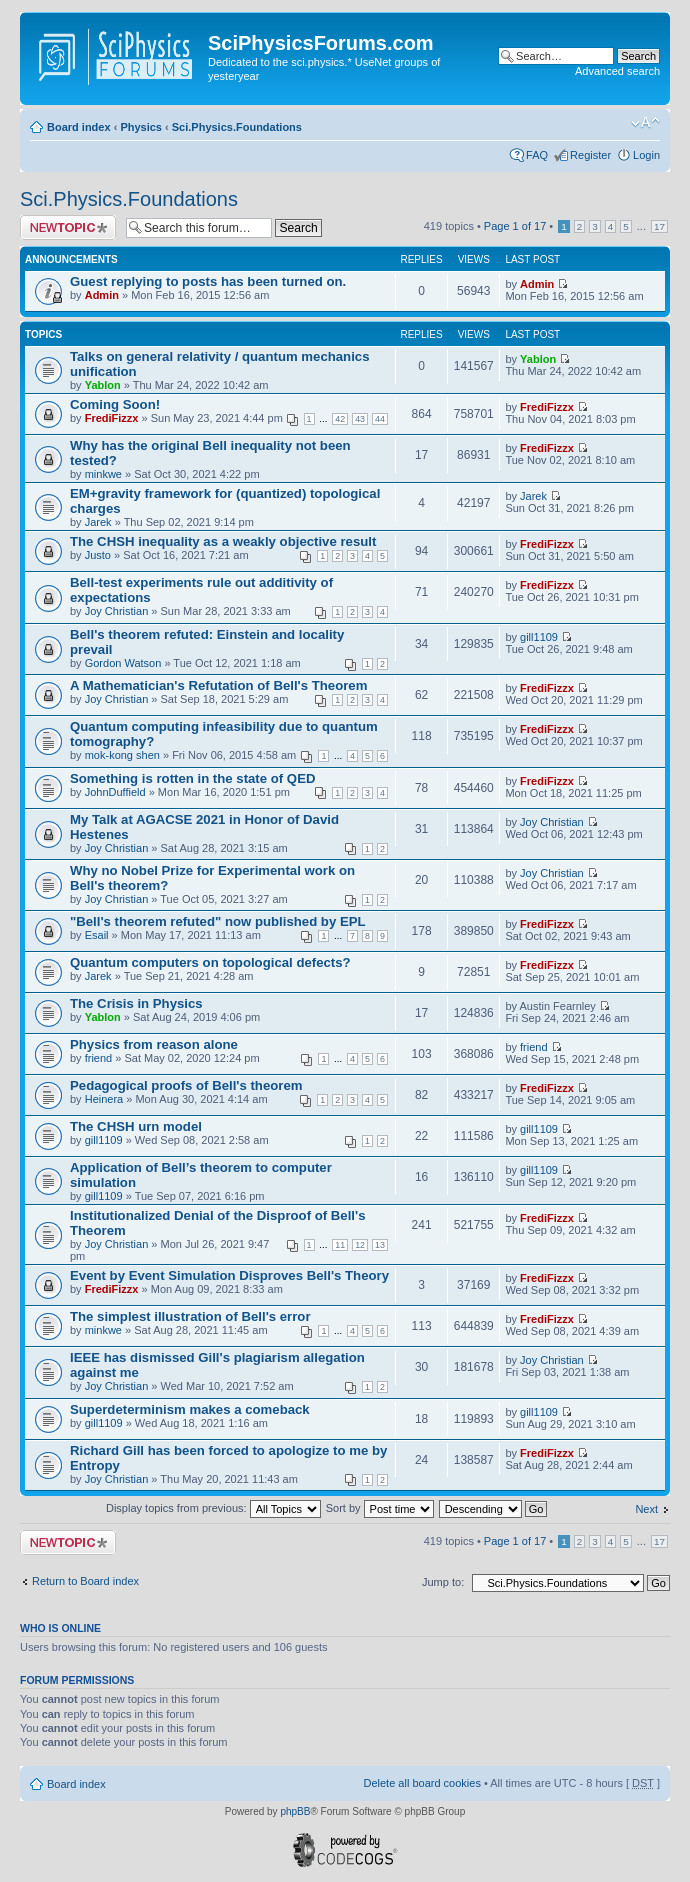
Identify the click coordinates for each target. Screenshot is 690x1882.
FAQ (537, 155)
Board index (79, 127)
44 (380, 419)
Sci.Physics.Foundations (237, 127)
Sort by (380, 1508)
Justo (98, 555)
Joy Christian (117, 611)
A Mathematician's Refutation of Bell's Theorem (218, 685)
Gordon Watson (123, 663)
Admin (102, 295)
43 (360, 419)
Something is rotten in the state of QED (192, 778)
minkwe (103, 474)
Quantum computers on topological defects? (210, 962)
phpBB (295, 1811)
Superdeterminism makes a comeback (190, 1409)
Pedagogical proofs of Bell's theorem (186, 1085)
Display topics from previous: (213, 1508)
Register (590, 155)
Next (646, 1509)
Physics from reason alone (154, 1044)
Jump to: (443, 1582)
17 (659, 226)
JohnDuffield (115, 792)
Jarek (98, 522)
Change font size (645, 123)
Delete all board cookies (421, 1783)
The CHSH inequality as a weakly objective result (223, 541)
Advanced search (617, 71)
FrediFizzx (112, 418)
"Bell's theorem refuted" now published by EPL (218, 921)
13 (380, 1245)
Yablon (103, 385)
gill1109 (539, 637)
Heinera (104, 1099)
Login (646, 155)
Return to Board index (85, 1581)
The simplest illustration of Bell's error (190, 1316)
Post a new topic (68, 227)
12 (360, 1245)
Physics (141, 127)
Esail (97, 935)
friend (99, 1058)
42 (340, 419)
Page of (515, 226)
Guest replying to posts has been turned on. (208, 281)
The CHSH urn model (136, 1126)
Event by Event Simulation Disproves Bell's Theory (229, 1275)
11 (340, 1245)
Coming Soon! (115, 404)
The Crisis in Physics (136, 1003)
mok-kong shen (122, 755)
